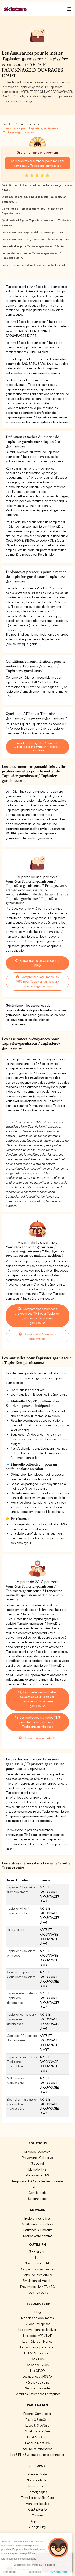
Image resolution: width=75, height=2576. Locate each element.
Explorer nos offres (37, 2218)
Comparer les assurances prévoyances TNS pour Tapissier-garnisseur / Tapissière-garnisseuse (37, 1316)
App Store (37, 2521)
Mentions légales (37, 2504)
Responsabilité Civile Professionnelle (37, 2181)
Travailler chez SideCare (37, 2498)
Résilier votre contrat (37, 2236)
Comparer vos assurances (37, 2269)
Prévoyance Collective (37, 2158)
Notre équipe (37, 2486)
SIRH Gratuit (37, 2251)
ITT (37, 2257)
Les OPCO (37, 2371)
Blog (37, 2312)
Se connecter (37, 2199)
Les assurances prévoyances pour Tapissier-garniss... (36, 239)
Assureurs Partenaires (37, 2449)
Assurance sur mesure (37, 2230)
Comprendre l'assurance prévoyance (37, 1336)
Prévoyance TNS (37, 2175)
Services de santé (37, 2388)
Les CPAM (37, 2359)
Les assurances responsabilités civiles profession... (35, 232)
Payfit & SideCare (37, 2420)
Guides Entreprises (37, 2324)
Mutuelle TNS (37, 2169)
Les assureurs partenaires (37, 2347)
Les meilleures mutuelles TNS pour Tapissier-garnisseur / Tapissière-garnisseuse (37, 1722)
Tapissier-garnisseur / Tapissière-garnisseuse (21, 2019)
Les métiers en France (37, 2341)
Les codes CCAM (37, 2365)
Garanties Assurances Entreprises (37, 2394)
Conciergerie (38, 2193)
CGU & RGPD (37, 2509)
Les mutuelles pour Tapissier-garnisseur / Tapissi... (34, 246)
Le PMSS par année (37, 2353)
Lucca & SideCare (37, 2425)
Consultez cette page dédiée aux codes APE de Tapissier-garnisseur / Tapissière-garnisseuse (37, 747)
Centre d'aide (37, 2474)
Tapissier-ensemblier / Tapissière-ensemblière (22, 2061)
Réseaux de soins (37, 2382)
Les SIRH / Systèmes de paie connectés (37, 2455)
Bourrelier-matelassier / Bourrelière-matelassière (22, 2104)
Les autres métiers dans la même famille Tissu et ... (35, 264)
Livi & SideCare (37, 2437)
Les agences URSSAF (37, 2376)
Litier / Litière (15, 1930)
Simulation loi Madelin (37, 2281)
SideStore (37, 2187)
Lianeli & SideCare (37, 2443)
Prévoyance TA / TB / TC (37, 2287)
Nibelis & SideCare (37, 2431)
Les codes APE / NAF (37, 2336)
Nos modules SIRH (37, 2263)
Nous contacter (37, 2480)
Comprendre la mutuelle (37, 1738)
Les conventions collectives (37, 2330)
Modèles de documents (37, 2318)
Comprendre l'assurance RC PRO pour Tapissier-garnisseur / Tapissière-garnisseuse (37, 981)
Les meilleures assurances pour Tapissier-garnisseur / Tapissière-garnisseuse (37, 163)
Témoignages (37, 2492)
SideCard (37, 2163)
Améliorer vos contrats (37, 2224)
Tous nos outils (37, 2292)
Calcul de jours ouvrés (37, 2275)
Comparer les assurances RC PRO (37, 963)
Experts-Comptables (37, 2414)
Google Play (37, 2527)
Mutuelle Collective (37, 2152)
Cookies (37, 2515)
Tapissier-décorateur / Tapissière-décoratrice (22, 1998)
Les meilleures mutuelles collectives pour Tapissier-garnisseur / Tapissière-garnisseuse (37, 1699)
